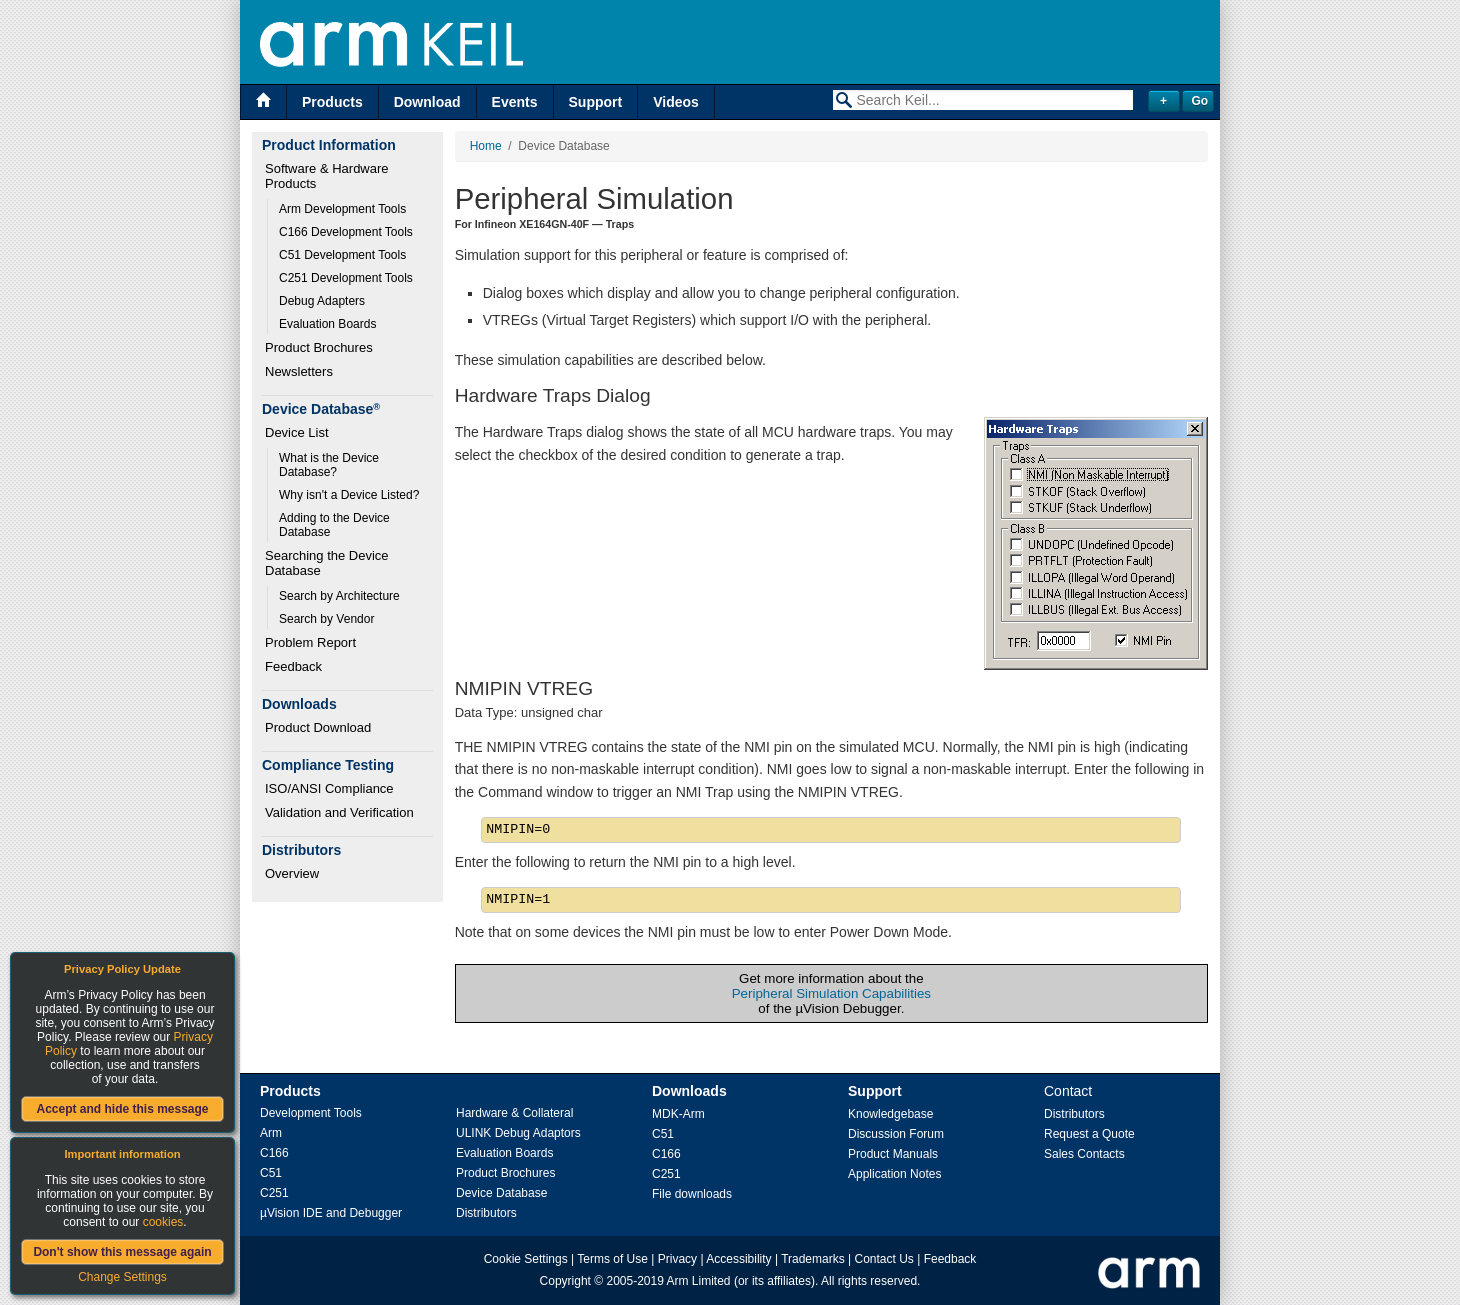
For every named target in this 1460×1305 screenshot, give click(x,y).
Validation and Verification (339, 812)
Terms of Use (612, 1259)
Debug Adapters (322, 301)
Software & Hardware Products (328, 176)
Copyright (565, 1281)
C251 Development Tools (346, 278)
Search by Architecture (339, 596)
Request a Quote (1089, 1134)
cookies (163, 1222)
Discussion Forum (896, 1134)
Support (596, 102)
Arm (271, 1133)
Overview (292, 873)
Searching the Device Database (328, 563)
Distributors (486, 1213)
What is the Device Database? (330, 465)
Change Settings (122, 1277)
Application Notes (894, 1174)
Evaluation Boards (327, 324)
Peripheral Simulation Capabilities (831, 993)
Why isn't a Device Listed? (349, 495)
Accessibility (738, 1259)
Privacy (677, 1259)
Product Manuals (893, 1154)
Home (486, 146)
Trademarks (813, 1259)
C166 (274, 1153)
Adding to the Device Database (336, 525)
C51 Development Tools (342, 255)
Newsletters (299, 371)
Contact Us (884, 1259)
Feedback (293, 666)
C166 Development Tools (346, 232)
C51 (271, 1173)
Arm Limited (699, 1281)
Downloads (689, 1091)
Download (427, 102)
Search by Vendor (326, 619)
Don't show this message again (122, 1252)
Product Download (318, 727)
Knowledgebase (890, 1114)
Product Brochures (319, 347)
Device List (297, 432)
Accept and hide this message (122, 1109)
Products (332, 102)
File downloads (692, 1194)
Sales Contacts (1084, 1154)
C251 (274, 1193)
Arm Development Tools (342, 209)
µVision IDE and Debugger (331, 1213)
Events (515, 102)
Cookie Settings (526, 1259)
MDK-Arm (678, 1114)
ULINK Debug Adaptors (518, 1133)
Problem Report (310, 642)
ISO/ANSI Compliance (329, 788)
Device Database (501, 1193)
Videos (676, 102)
